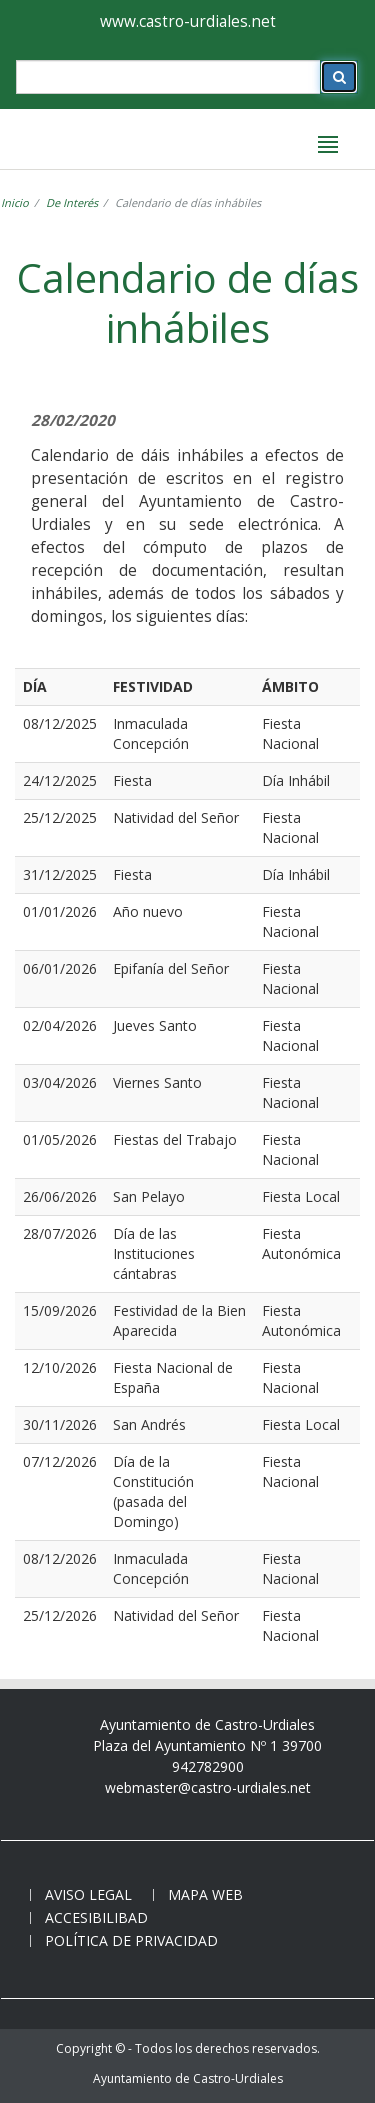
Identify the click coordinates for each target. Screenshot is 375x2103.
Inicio (15, 202)
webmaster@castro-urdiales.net (208, 1787)
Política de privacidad (131, 1940)
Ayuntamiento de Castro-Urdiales (188, 2078)
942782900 (208, 1766)
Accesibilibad (96, 1917)
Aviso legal (88, 1894)
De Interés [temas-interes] (72, 202)
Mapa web (205, 1894)
